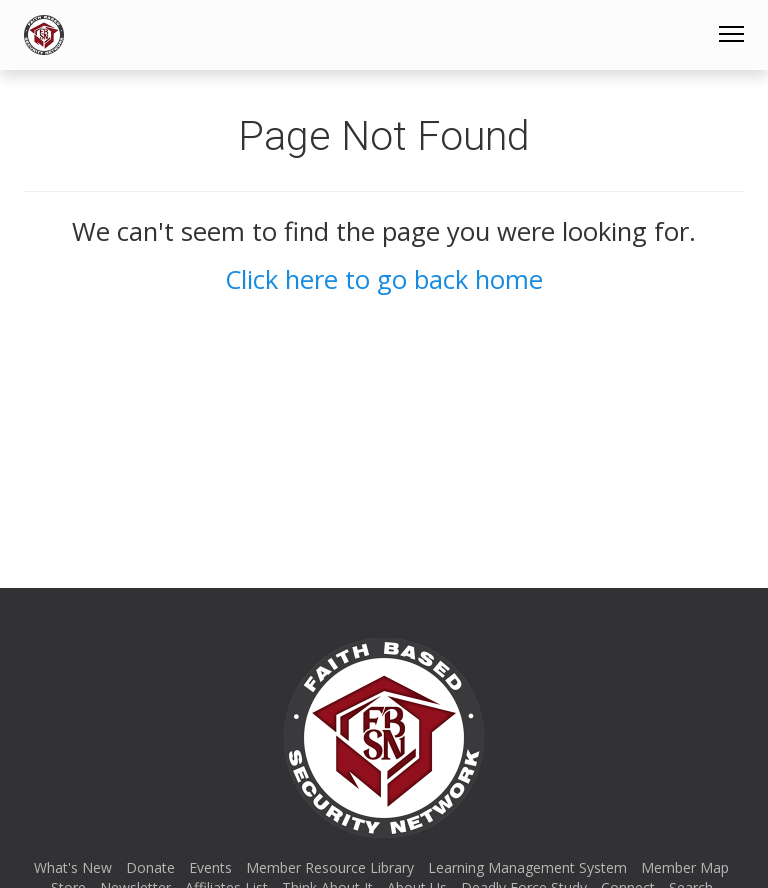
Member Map (685, 867)
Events (210, 867)
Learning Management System (527, 867)
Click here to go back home (384, 279)
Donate (150, 867)
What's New (73, 867)
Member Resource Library (330, 867)
